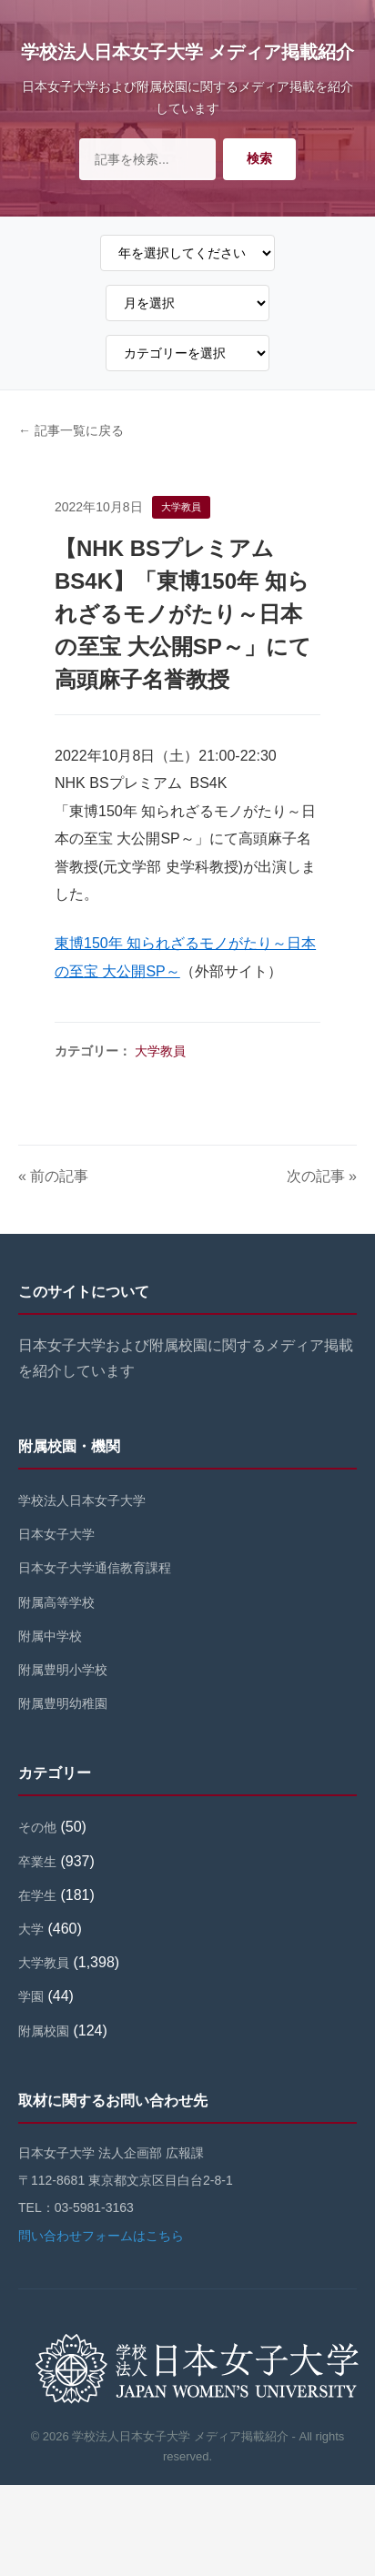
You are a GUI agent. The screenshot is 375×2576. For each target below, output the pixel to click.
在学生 (37, 1895)
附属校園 (43, 2031)
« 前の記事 (53, 1176)
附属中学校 (50, 1636)
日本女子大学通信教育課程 (94, 1568)
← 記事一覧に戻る (71, 430)
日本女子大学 (56, 1534)
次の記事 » (322, 1176)
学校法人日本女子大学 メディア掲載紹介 (187, 52)
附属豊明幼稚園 (62, 1703)
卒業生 (37, 1861)
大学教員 (160, 1051)
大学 (31, 1929)
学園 (31, 1996)
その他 (37, 1827)
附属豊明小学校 (62, 1669)
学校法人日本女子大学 (82, 1500)
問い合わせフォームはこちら (101, 2235)
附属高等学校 (56, 1602)
